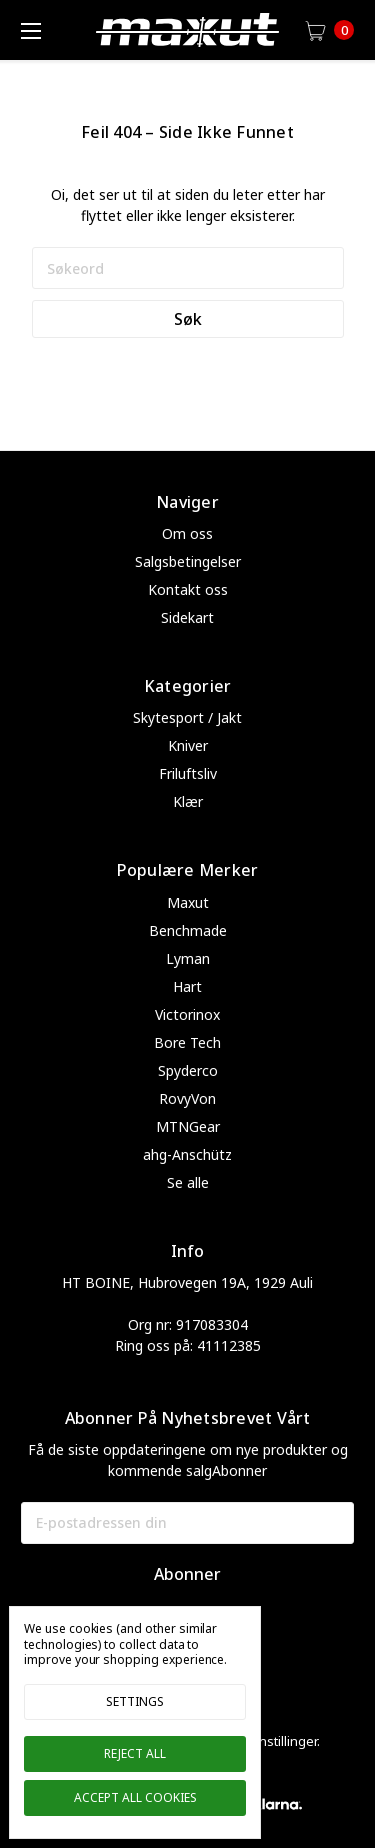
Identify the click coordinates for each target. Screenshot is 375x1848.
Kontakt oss (188, 589)
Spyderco (188, 1070)
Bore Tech (187, 1042)
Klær (188, 801)
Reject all (135, 1753)
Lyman (188, 958)
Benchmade (188, 930)
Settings (135, 1701)
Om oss (187, 533)
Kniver (188, 745)
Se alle (188, 1182)
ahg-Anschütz (187, 1154)
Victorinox (187, 1014)
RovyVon (187, 1098)
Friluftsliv (188, 773)
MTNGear (188, 1126)
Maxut (188, 902)
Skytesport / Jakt (187, 717)
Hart (187, 986)
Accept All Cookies (135, 1797)
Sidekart (187, 617)
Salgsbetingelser (188, 561)
